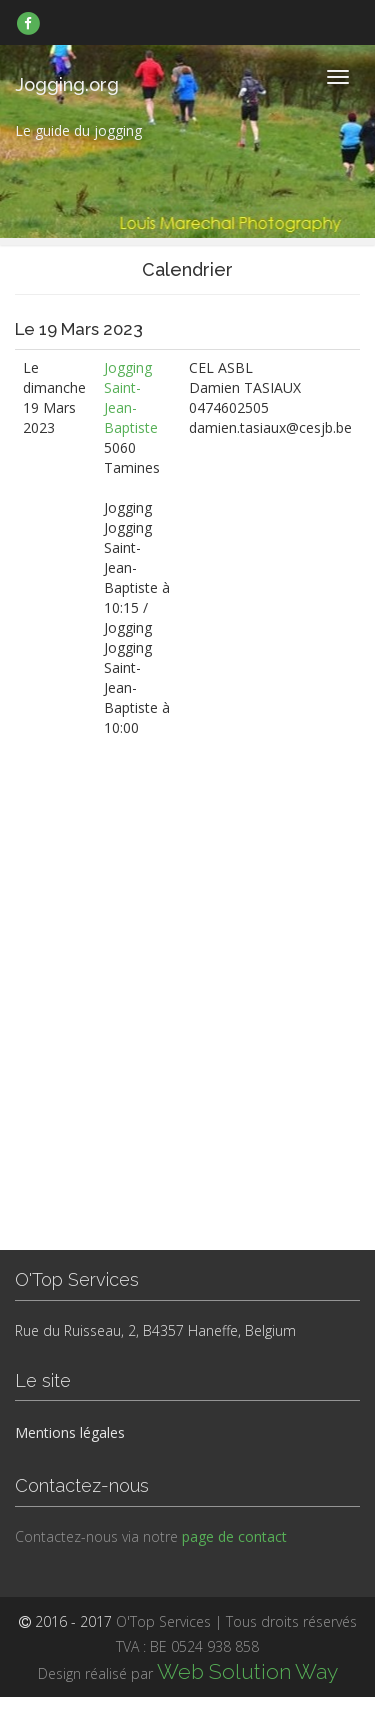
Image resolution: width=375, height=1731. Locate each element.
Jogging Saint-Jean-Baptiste (131, 397)
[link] (28, 23)
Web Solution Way (247, 1671)
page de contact (234, 1536)
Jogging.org (67, 84)
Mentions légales (70, 1432)
